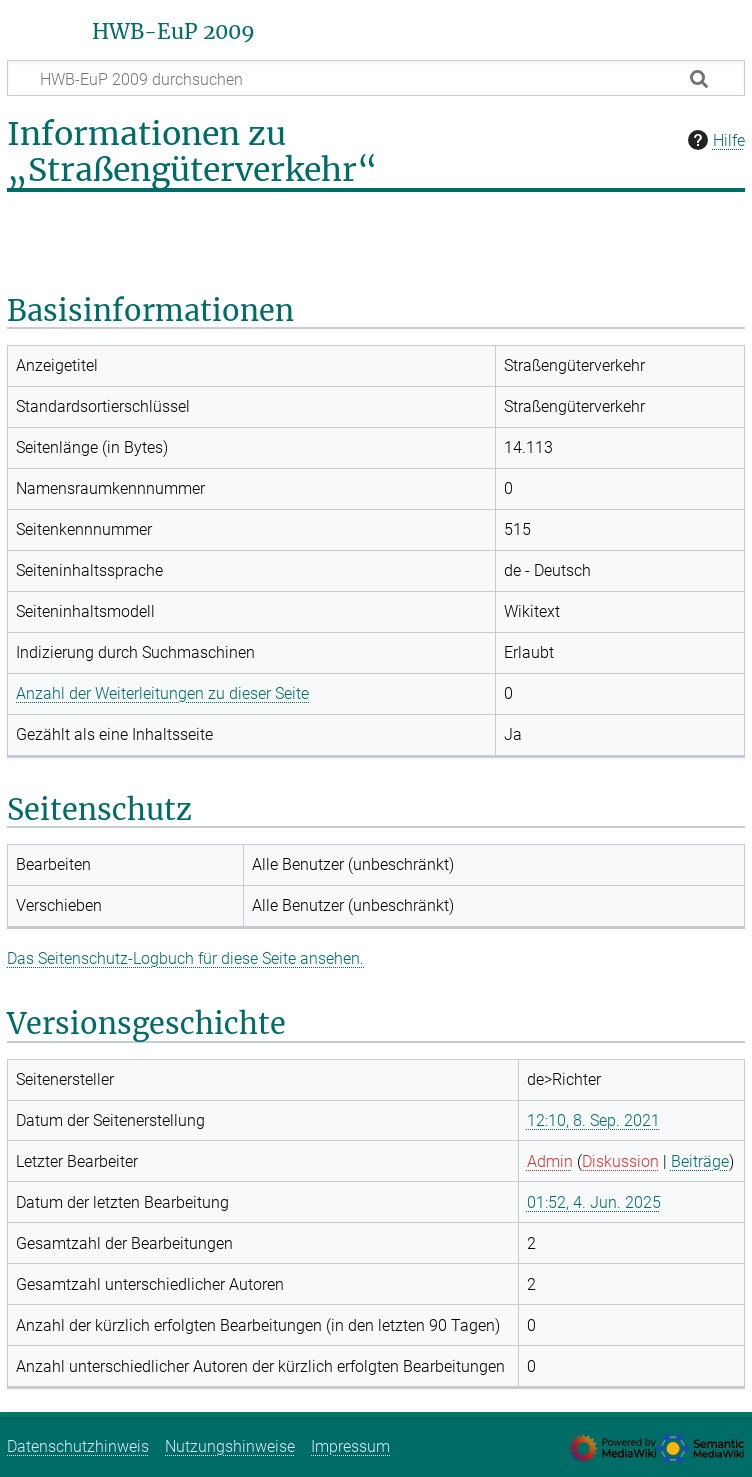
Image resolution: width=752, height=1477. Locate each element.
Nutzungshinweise (230, 1446)
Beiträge (700, 1161)
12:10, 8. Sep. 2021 (593, 1120)
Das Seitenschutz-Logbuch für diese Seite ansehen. (185, 958)
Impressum (350, 1446)
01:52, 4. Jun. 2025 (594, 1202)
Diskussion (620, 1161)
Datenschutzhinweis (78, 1446)
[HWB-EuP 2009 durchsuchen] (376, 78)
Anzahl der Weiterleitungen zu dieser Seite (162, 693)
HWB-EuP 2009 (173, 32)
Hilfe (714, 140)
